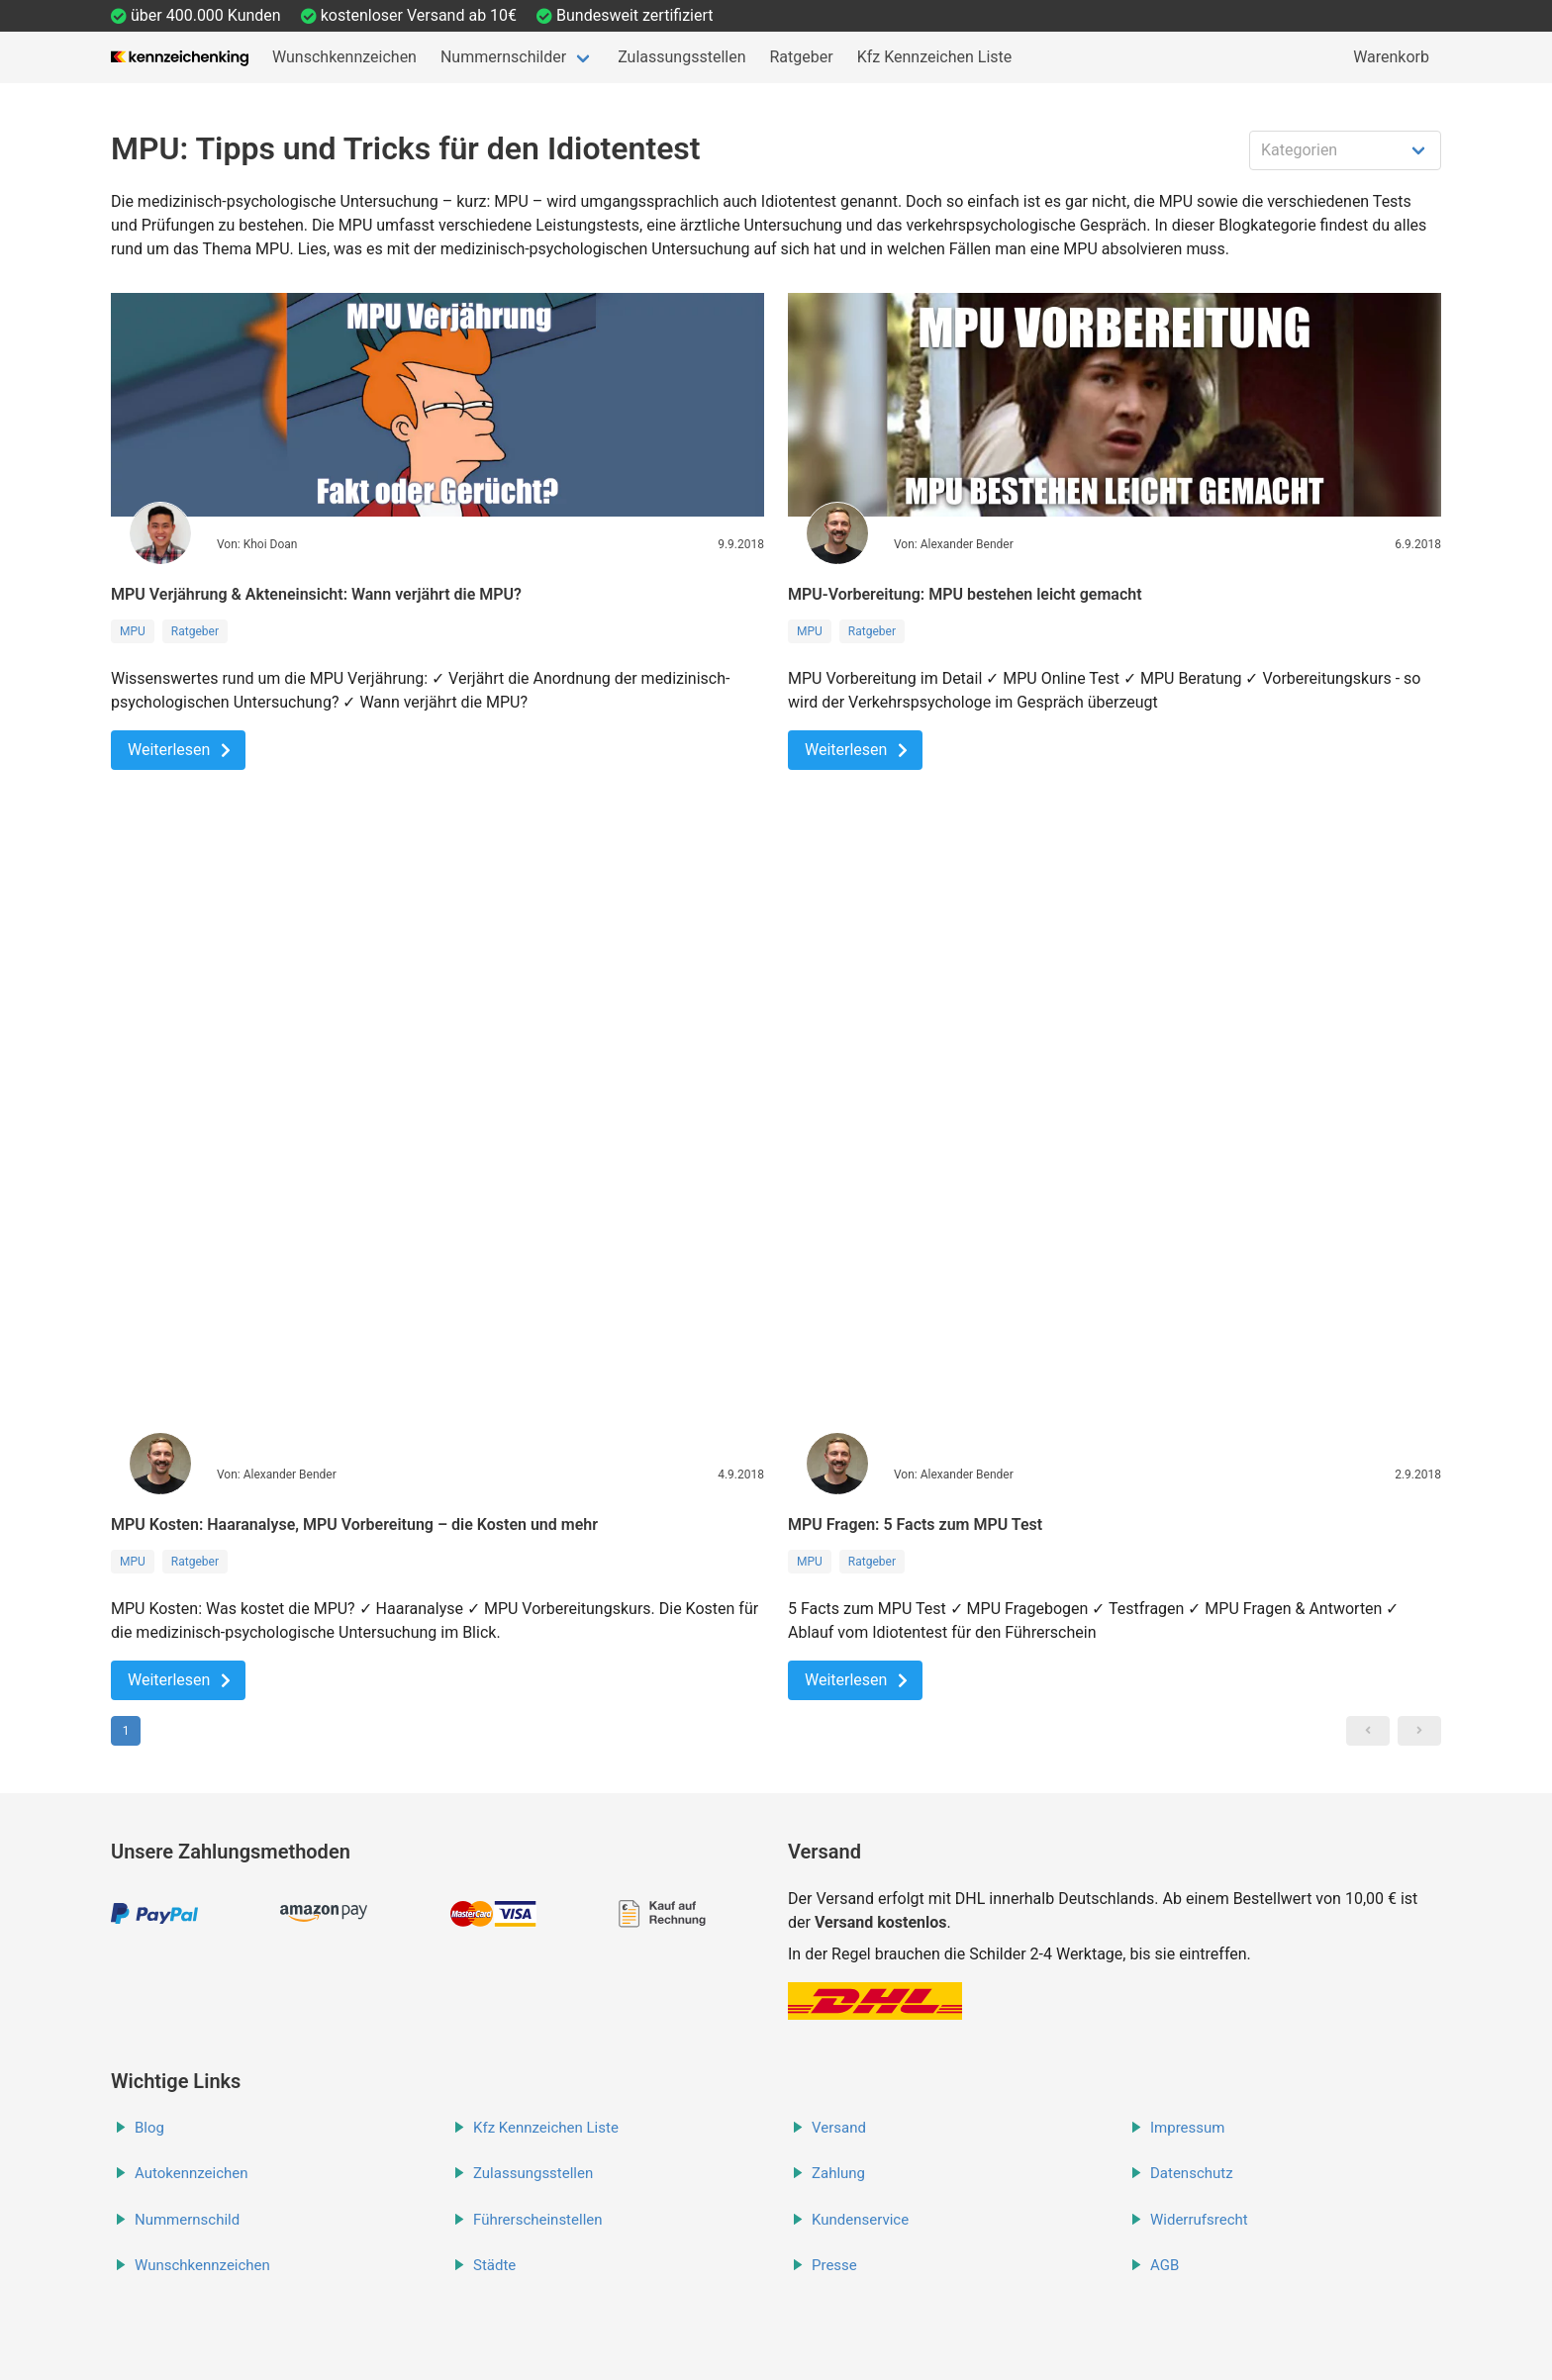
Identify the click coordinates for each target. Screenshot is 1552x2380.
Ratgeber (801, 57)
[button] (1368, 1731)
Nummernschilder (503, 57)
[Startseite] (179, 57)
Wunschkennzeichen (344, 57)
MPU (133, 631)
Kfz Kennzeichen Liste (935, 57)
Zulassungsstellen (681, 57)
